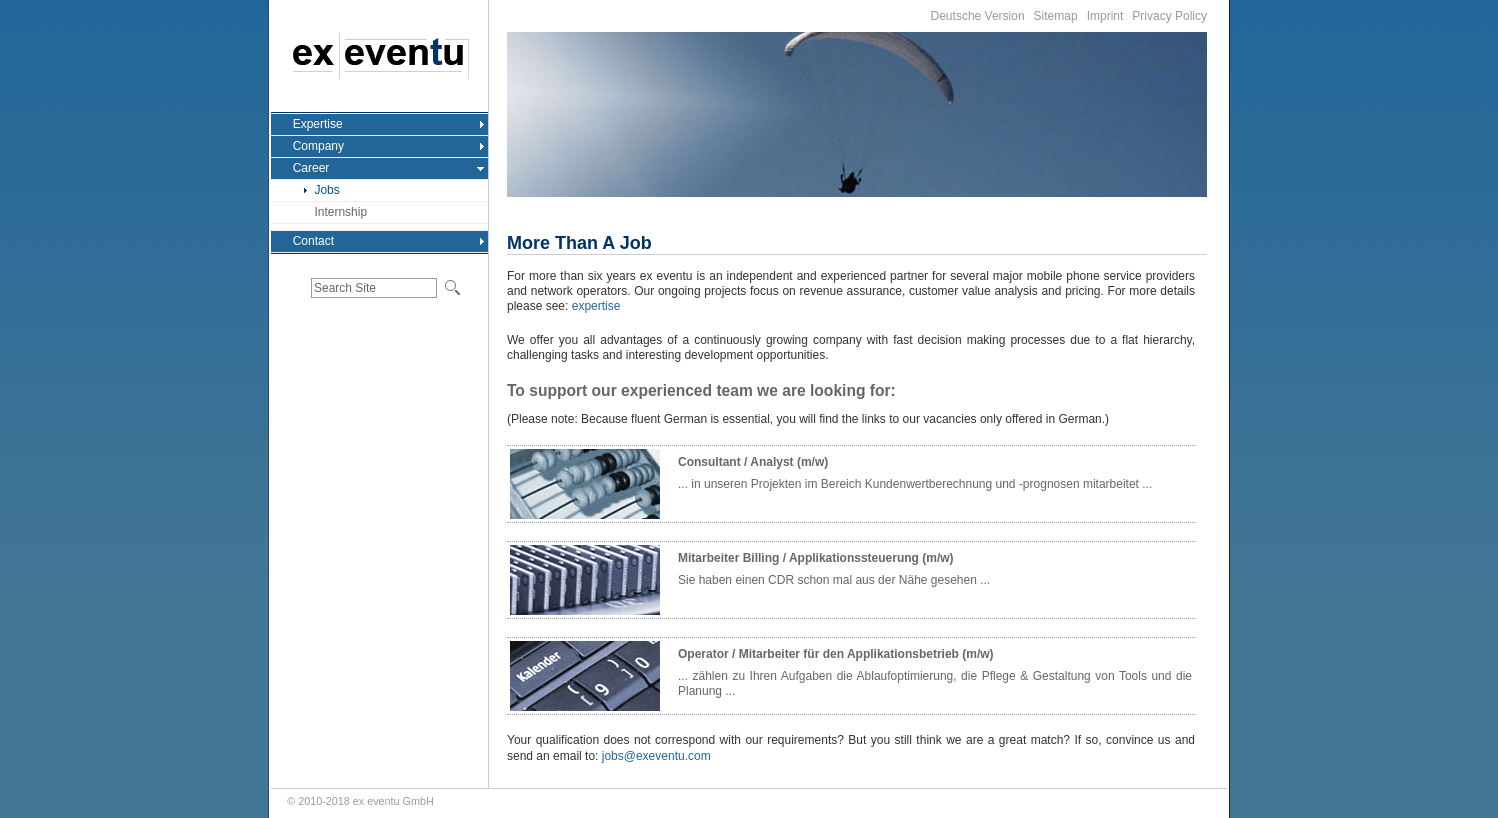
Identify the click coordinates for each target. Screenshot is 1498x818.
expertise (596, 306)
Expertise (318, 124)
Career (311, 168)
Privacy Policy (1169, 16)
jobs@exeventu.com (656, 756)
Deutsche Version (978, 16)
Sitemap (1056, 16)
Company (318, 146)
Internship (340, 212)
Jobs (326, 190)
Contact (313, 241)
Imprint (1105, 16)
